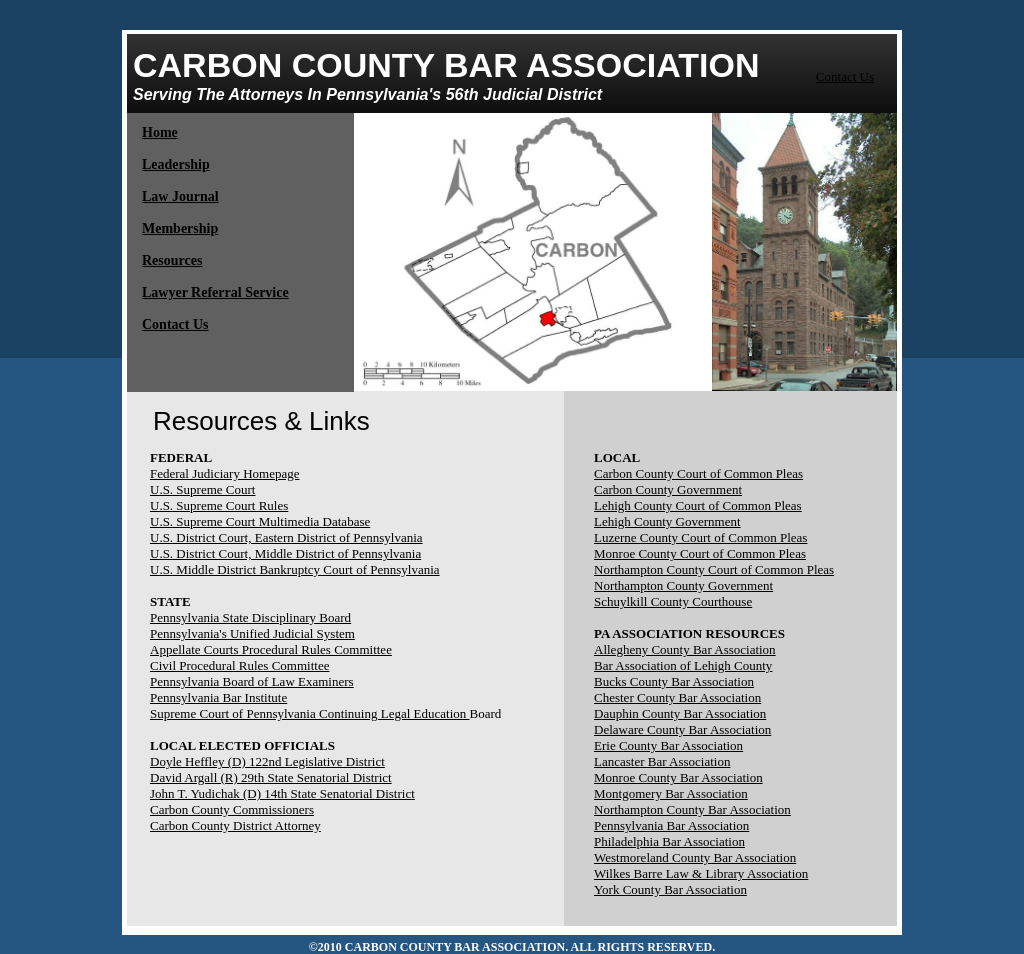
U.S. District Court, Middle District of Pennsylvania (285, 553)
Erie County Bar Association (668, 745)
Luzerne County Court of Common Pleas (700, 537)
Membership (180, 228)
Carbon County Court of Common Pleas (698, 473)
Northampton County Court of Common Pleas (714, 569)
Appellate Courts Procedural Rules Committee (271, 649)
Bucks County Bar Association (674, 681)
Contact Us (845, 76)
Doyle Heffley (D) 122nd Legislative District (267, 761)
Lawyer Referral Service (215, 292)
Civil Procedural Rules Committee (239, 665)
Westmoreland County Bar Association (695, 857)
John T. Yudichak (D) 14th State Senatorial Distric (280, 793)
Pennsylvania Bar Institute (218, 697)
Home (160, 132)
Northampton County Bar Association (692, 809)
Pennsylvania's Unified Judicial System (252, 633)
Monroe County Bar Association (678, 777)
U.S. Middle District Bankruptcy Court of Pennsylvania (295, 569)
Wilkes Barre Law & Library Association (701, 873)
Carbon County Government (668, 489)
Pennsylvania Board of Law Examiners (252, 681)
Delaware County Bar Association (682, 729)
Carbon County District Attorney (235, 825)
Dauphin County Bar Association (680, 713)
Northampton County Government (683, 585)
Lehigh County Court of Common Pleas (698, 505)
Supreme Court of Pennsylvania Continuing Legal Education (310, 713)
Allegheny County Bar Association (685, 649)
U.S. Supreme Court (202, 489)
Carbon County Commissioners (232, 809)
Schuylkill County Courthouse (673, 601)
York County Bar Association (670, 889)
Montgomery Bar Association (671, 793)
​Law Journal (180, 196)
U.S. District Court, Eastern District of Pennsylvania (286, 537)
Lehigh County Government (667, 521)
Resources (172, 260)
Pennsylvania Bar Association (671, 825)
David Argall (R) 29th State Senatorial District (271, 777)
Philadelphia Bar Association (669, 841)
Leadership (176, 164)
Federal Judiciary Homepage (224, 473)
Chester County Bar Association (677, 697)
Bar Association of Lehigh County (683, 665)
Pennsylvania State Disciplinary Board (250, 617)
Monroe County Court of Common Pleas (700, 553)
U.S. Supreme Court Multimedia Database (260, 521)
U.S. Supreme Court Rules (219, 505)
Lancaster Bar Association (662, 761)
